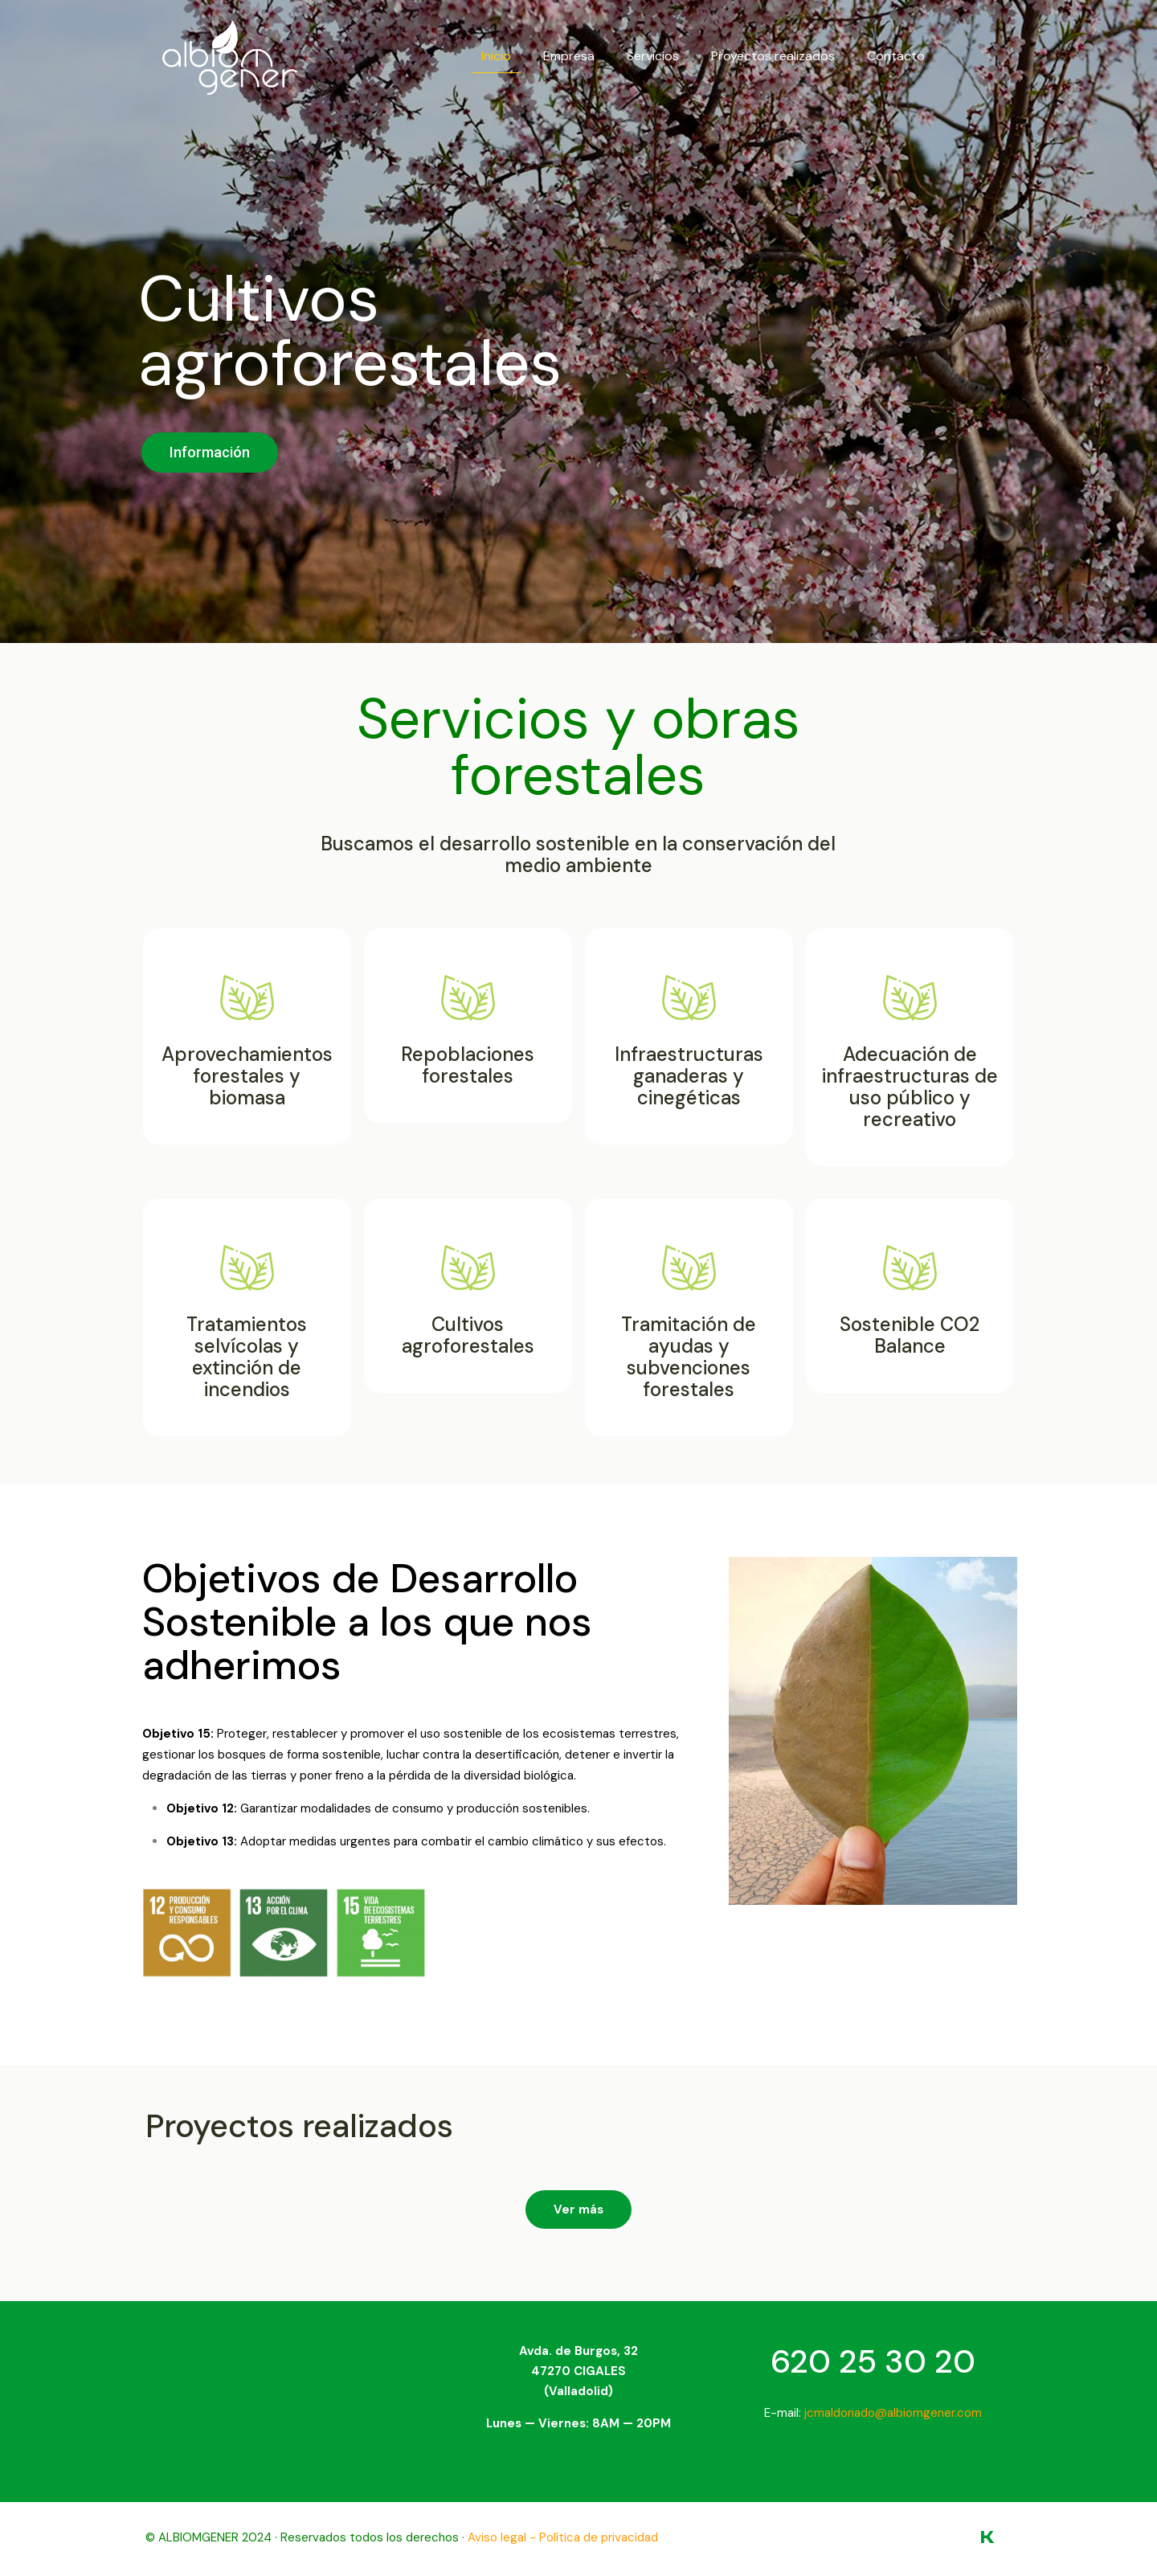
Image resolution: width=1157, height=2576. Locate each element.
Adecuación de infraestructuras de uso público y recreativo (910, 1087)
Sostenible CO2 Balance (909, 1335)
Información (210, 452)
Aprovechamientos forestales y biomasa (247, 1076)
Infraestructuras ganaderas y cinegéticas (689, 1076)
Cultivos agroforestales (468, 1335)
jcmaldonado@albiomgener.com (893, 2413)
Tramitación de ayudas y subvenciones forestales (688, 1357)
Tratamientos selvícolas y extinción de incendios (246, 1357)
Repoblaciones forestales (467, 1065)
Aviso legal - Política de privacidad (563, 2537)
